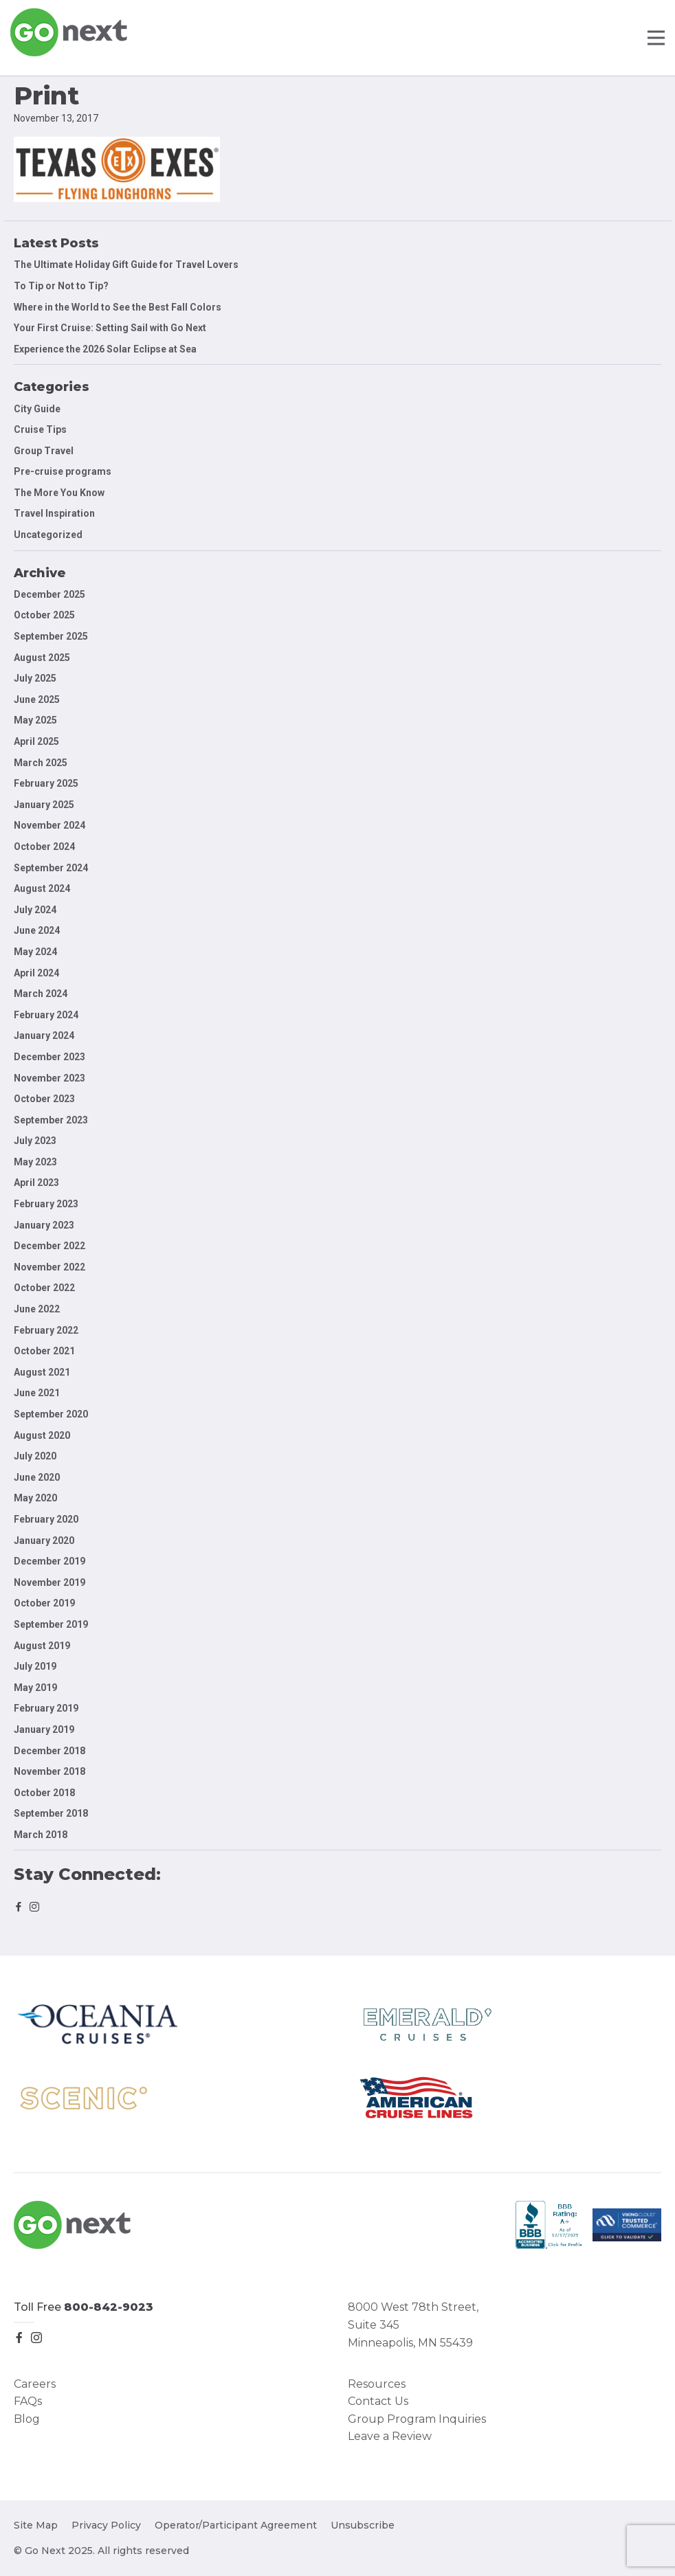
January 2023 (44, 1225)
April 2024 (36, 972)
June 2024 (37, 930)
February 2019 (46, 1708)
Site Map (36, 2525)
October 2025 (44, 614)
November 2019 (49, 1582)
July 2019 (35, 1666)
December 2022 (49, 1245)
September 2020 (51, 1414)
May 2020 (35, 1497)
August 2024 (42, 888)
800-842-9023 (108, 2307)
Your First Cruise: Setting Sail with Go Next (110, 327)
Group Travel (44, 450)
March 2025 (40, 762)
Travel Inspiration (54, 513)
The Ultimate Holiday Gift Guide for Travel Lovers (126, 264)
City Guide (37, 408)
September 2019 (51, 1624)
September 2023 (51, 1120)
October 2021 (44, 1350)
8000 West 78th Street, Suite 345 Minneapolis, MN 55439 (413, 2324)
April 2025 (36, 741)
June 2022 (37, 1308)
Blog (27, 2419)
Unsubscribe (363, 2525)
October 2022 (44, 1287)
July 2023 (35, 1140)
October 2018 (44, 1792)
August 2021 (42, 1372)
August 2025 (42, 657)
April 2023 (36, 1182)
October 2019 (44, 1603)
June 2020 (37, 1477)
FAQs (28, 2401)
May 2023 (35, 1161)
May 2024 (35, 951)
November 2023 (49, 1078)
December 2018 (49, 1750)
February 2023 (46, 1203)
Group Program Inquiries (417, 2419)
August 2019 (42, 1645)
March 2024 (40, 993)
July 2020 (35, 1456)
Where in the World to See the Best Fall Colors (117, 307)
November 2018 (49, 1771)
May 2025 (35, 720)
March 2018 (40, 1834)
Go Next (69, 32)
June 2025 (37, 699)
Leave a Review (390, 2436)
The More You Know (59, 492)
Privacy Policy (106, 2525)
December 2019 (49, 1561)
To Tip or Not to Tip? (62, 285)
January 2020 (44, 1540)
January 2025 (44, 804)
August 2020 (42, 1435)
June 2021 (37, 1392)
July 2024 (35, 909)
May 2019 (35, 1687)
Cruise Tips (40, 429)
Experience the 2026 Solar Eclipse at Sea (105, 349)
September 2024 (51, 867)
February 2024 (46, 1014)
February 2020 (46, 1519)
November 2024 (49, 825)
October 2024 (44, 846)
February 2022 (46, 1330)
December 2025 (49, 594)
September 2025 (51, 636)
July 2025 (35, 678)
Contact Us (378, 2401)
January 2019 (44, 1729)
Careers (35, 2383)
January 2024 (44, 1035)
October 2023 (44, 1098)
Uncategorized (48, 534)
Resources (377, 2383)
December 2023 (49, 1056)
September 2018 (51, 1813)
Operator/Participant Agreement (236, 2525)
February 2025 (46, 783)
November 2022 (49, 1267)
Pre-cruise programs (62, 471)
